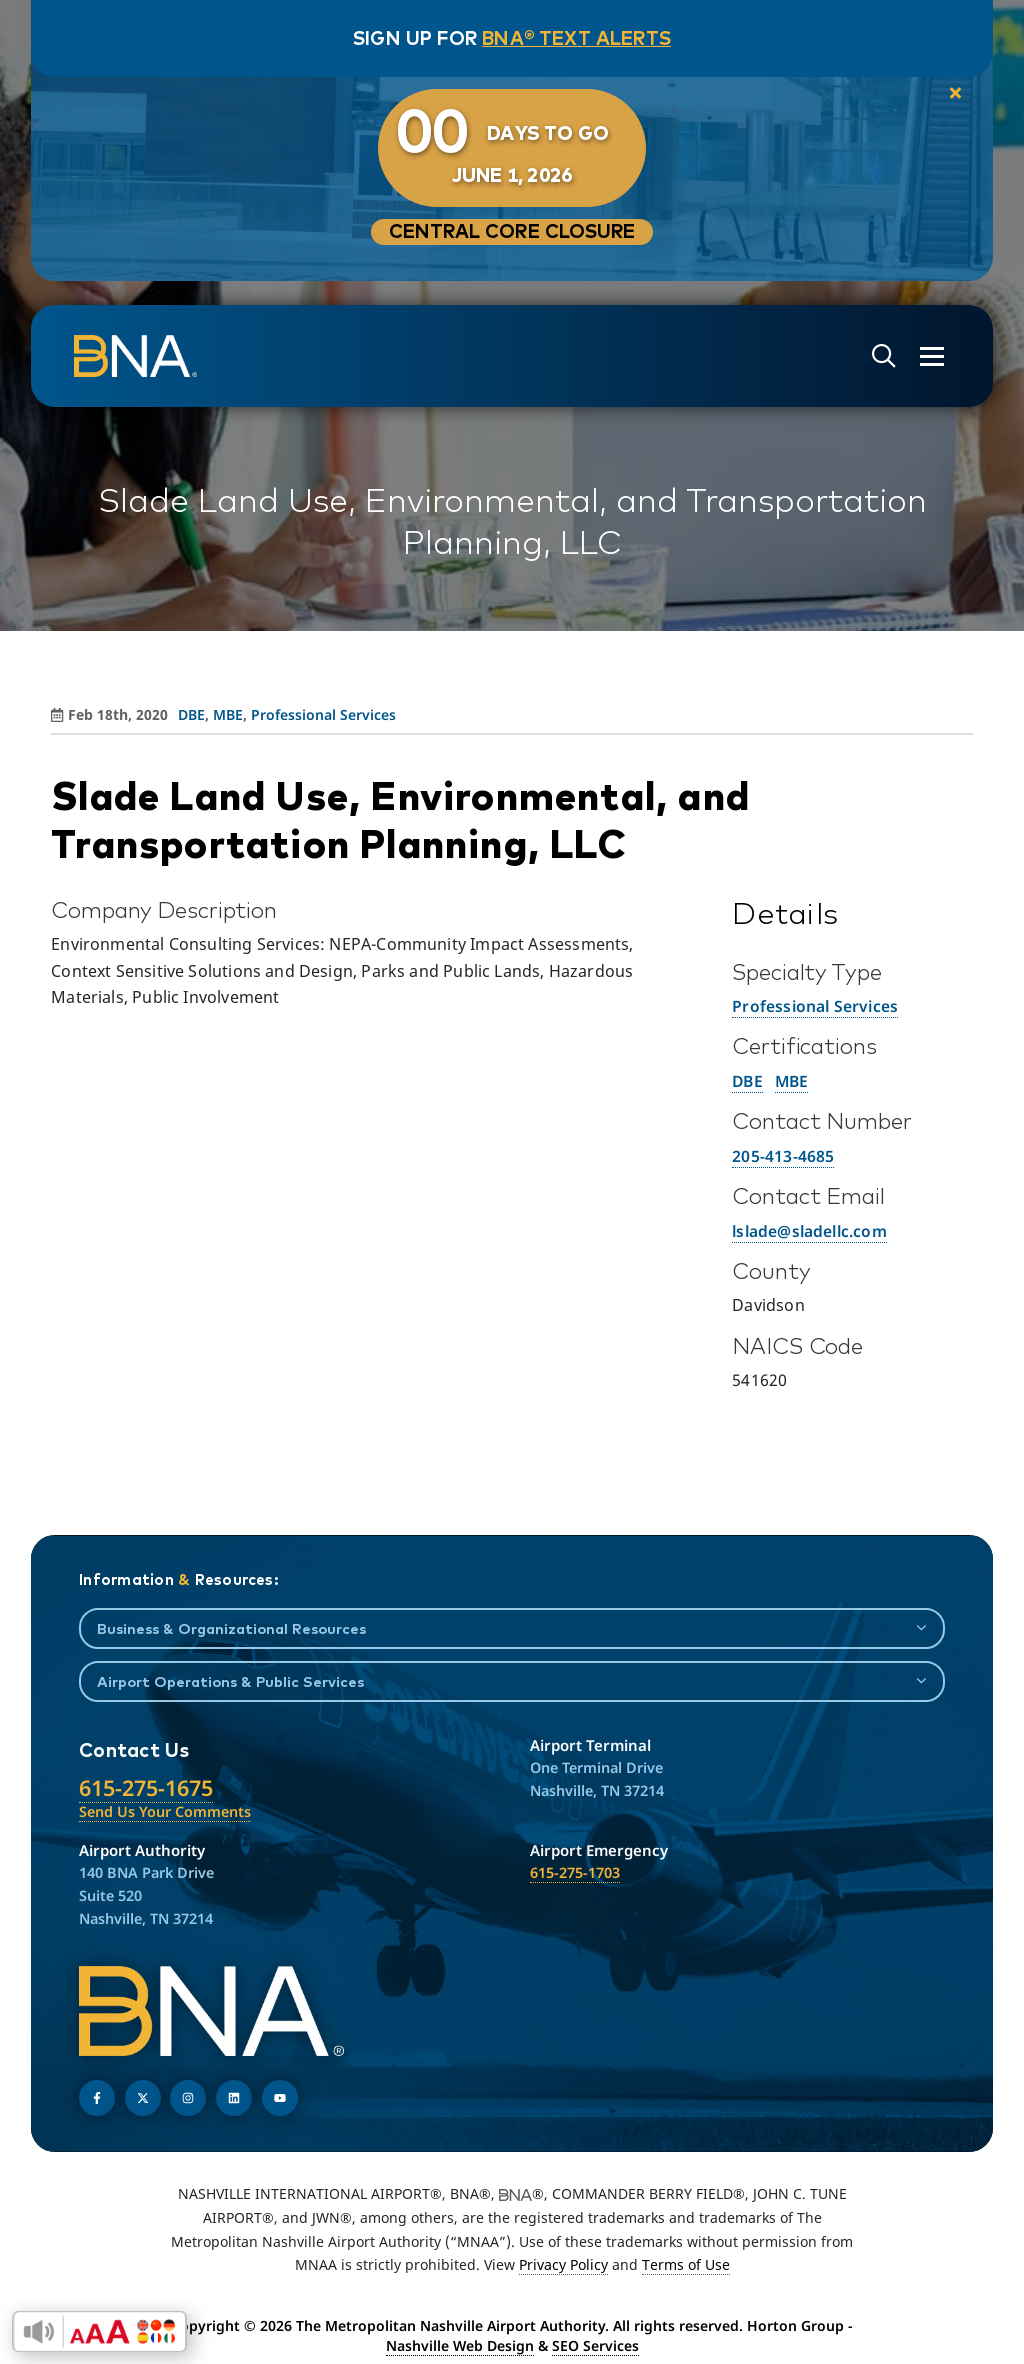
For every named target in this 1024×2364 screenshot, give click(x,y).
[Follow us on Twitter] (143, 2098)
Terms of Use (686, 2264)
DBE (747, 1081)
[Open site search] (884, 356)
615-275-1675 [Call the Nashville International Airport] (146, 1787)
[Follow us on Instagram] (188, 2098)
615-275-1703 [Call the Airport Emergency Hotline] (575, 1872)
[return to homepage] (135, 356)
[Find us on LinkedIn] (234, 2098)
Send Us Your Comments (165, 1811)
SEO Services (595, 2345)
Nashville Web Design (460, 2345)
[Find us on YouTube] (280, 2098)
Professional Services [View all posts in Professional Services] (323, 714)
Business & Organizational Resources (231, 1628)
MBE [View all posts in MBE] (228, 714)
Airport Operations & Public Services (230, 1681)
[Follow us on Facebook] (97, 2098)
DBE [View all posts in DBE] (191, 714)
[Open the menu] (932, 356)
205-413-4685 (783, 1156)
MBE (792, 1081)
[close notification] (955, 94)
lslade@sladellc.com (809, 1231)
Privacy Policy (563, 2264)
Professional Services (815, 1006)
